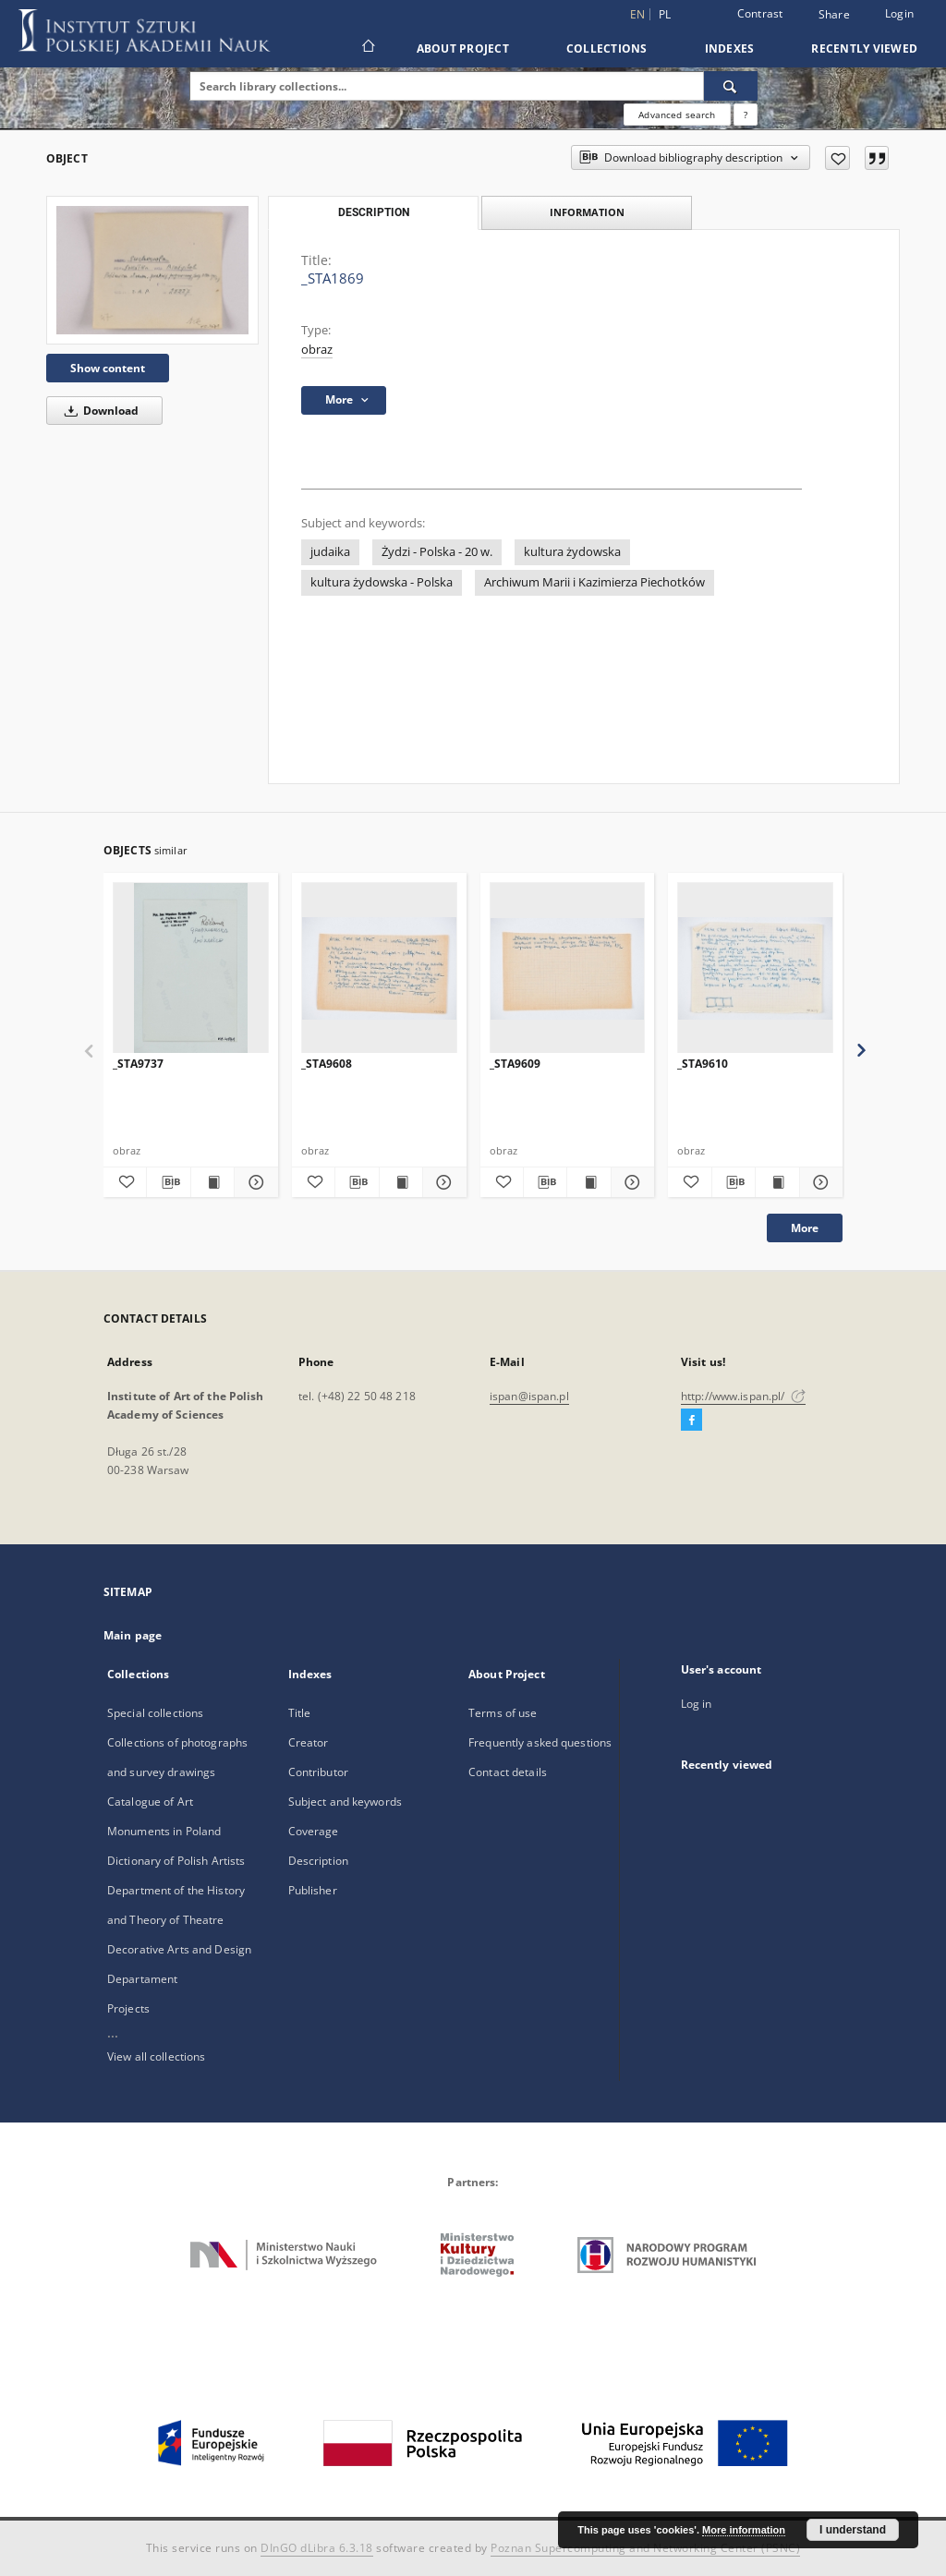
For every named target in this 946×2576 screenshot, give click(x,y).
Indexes (730, 48)
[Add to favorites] (837, 158)
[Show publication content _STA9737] (212, 1182)
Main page (132, 1635)
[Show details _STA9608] (441, 1182)
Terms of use (502, 1713)
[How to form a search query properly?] (746, 114)
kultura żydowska (572, 552)
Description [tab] (373, 212)
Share (834, 14)
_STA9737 (138, 1063)
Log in (696, 1703)
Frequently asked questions (540, 1742)
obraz (317, 349)
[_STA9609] (568, 968)
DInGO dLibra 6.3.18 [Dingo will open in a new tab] (317, 2548)
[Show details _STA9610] (818, 1182)
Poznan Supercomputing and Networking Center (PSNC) (645, 2548)
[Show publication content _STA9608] (401, 1182)
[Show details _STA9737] (253, 1182)
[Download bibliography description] (168, 1182)
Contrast (760, 13)
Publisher (312, 1890)
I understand (852, 2529)
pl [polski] (665, 14)
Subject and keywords (345, 1801)
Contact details (507, 1772)
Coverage (313, 1831)
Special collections (155, 1713)
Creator (308, 1742)
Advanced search (676, 114)
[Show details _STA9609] (630, 1182)
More (805, 1228)
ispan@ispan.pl (529, 1396)
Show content (107, 368)
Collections (607, 48)
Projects (128, 2008)
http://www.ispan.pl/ (743, 1396)
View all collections (156, 2056)
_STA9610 (702, 1063)
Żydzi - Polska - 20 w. (437, 552)
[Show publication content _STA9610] (777, 1182)
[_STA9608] (379, 968)
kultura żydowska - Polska (381, 582)
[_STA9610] (755, 968)
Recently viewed (864, 48)
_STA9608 (326, 1063)
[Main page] (367, 48)
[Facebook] (691, 1420)
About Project (463, 48)
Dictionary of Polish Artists (176, 1861)
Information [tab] (587, 212)
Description (318, 1861)
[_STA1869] (152, 270)
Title (299, 1713)
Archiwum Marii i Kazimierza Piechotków (594, 582)
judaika (330, 552)
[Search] (731, 86)
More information (743, 2529)
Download (98, 410)
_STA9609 (515, 1063)
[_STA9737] (191, 968)
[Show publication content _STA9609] (588, 1182)
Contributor (318, 1772)
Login (899, 13)
